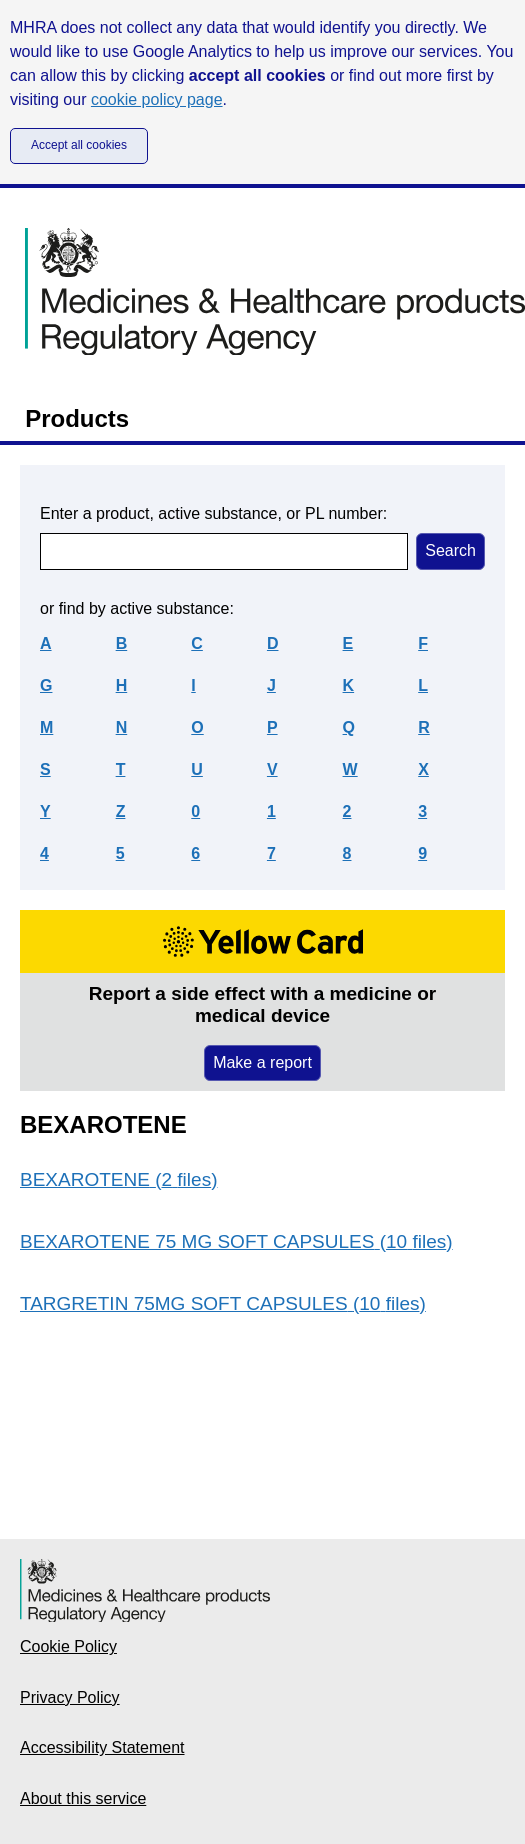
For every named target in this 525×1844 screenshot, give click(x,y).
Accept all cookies (79, 145)
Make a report (262, 1062)
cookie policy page (157, 99)
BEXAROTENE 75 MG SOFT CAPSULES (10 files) (236, 1241)
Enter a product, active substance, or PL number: (213, 513)
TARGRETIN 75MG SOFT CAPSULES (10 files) (223, 1303)
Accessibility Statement (102, 1747)
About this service (83, 1798)
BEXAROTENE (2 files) (118, 1179)
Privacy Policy (70, 1697)
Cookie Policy (68, 1646)
